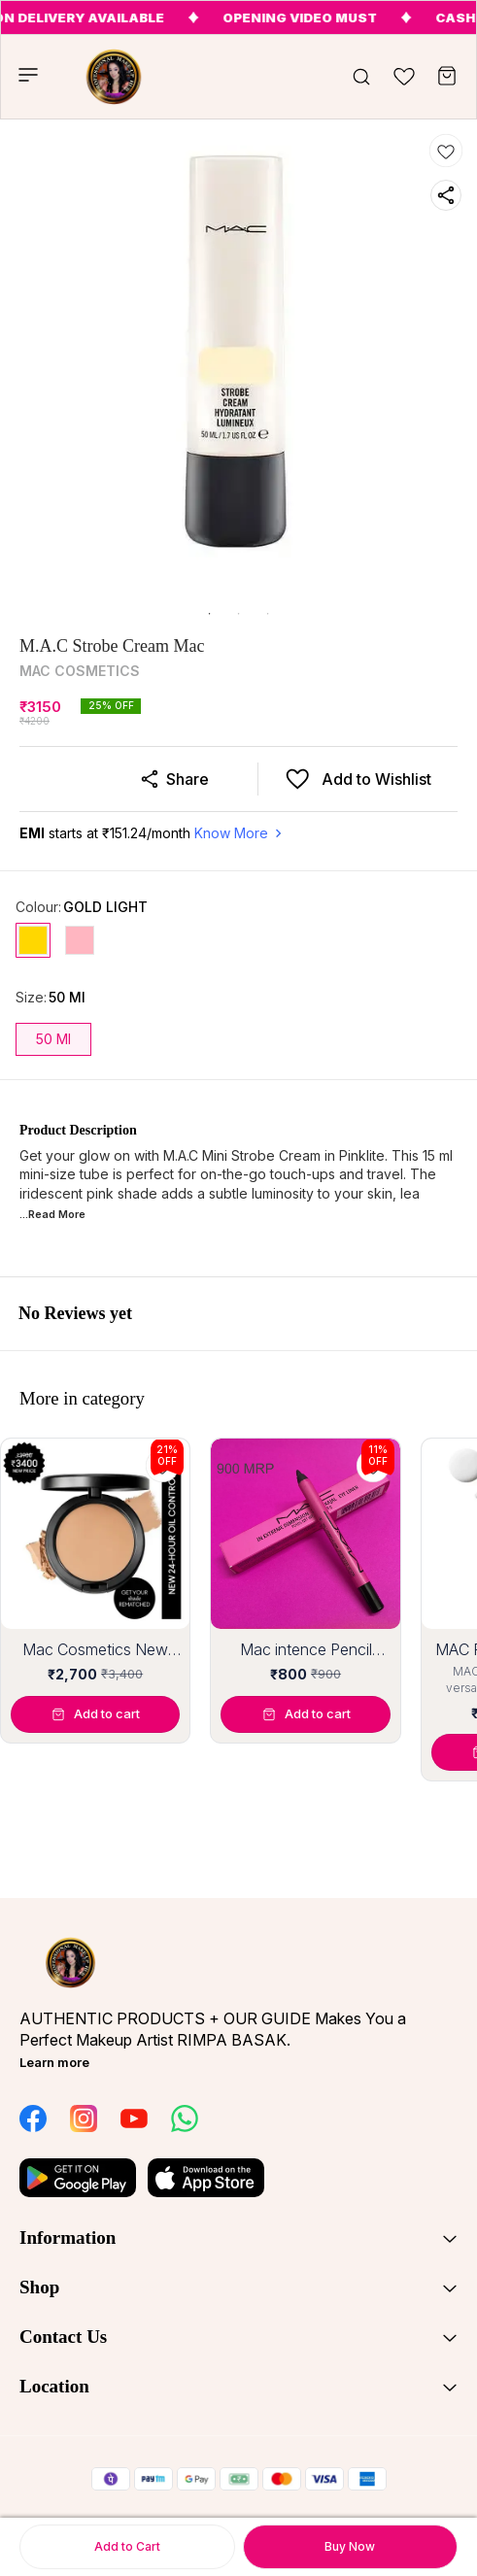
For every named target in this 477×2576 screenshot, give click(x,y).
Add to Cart (127, 2546)
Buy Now (349, 2546)
